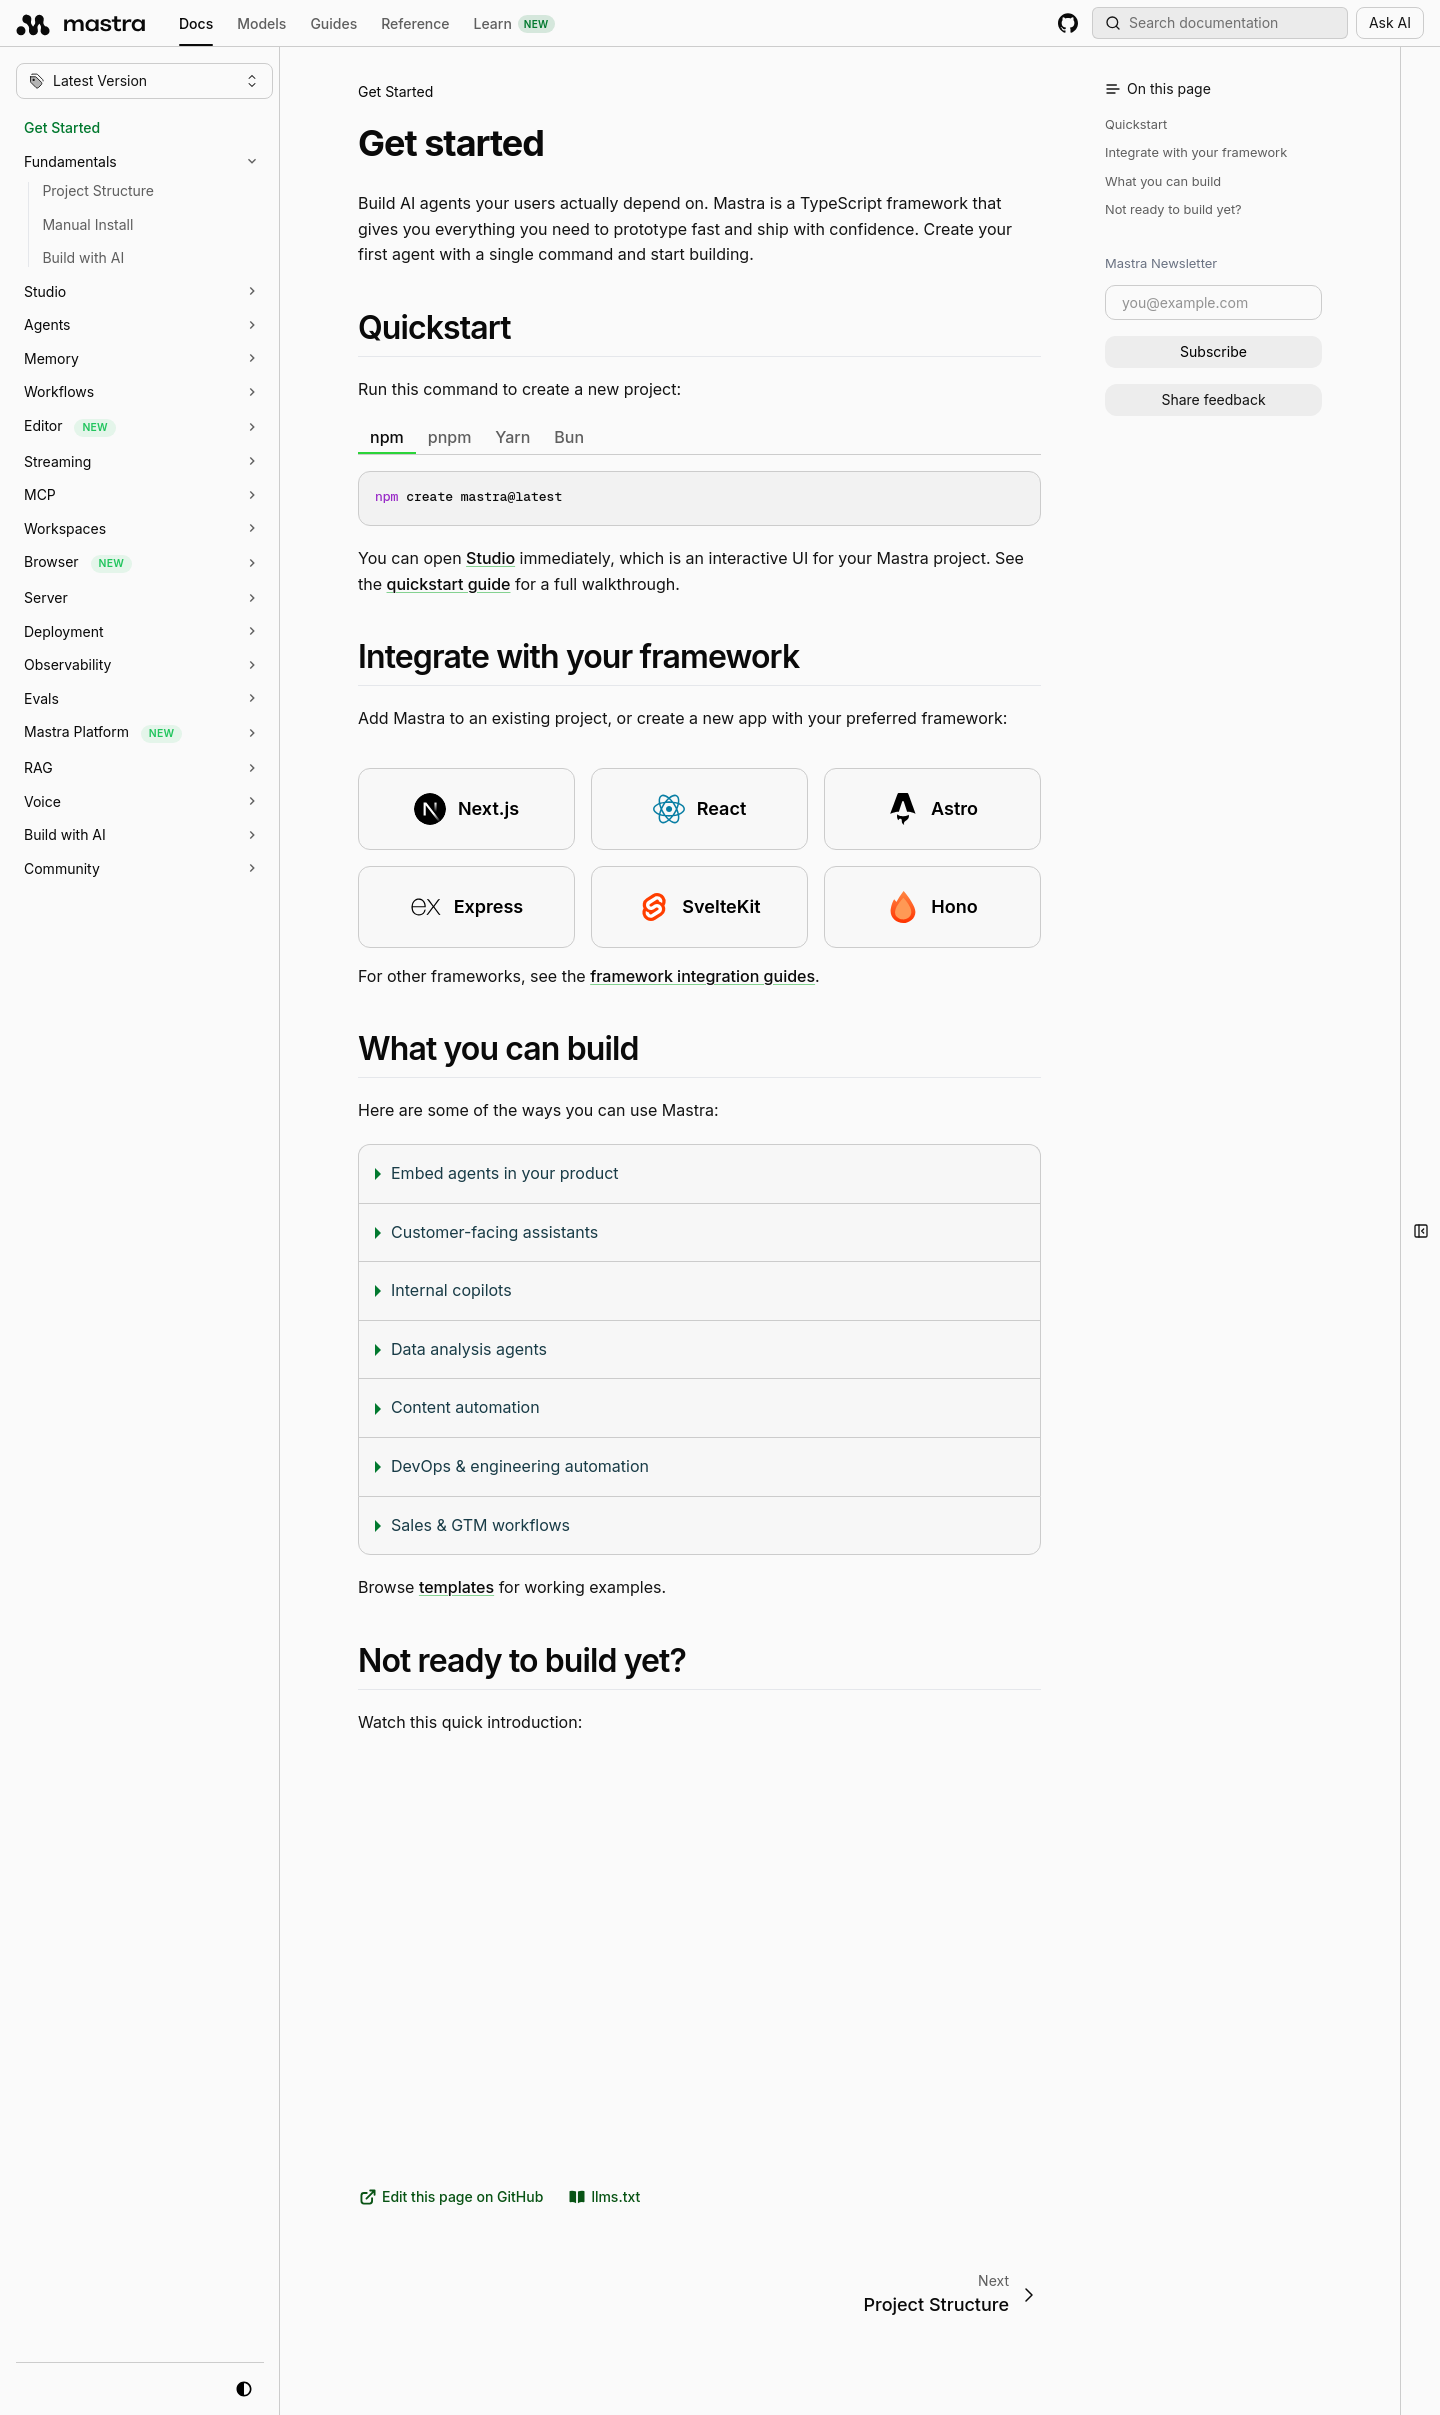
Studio (490, 558)
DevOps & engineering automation (520, 1466)
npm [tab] (387, 436)
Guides (333, 23)
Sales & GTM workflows (480, 1524)
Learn (514, 24)
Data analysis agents (469, 1348)
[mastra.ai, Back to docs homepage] (81, 23)
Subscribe (1213, 351)
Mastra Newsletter (1161, 263)
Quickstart (1136, 124)
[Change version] (144, 81)
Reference (415, 23)
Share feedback (1213, 399)
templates (456, 1587)
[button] (154, 162)
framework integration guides (702, 975)
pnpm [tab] (450, 436)
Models (261, 23)
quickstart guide (449, 583)
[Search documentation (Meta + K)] (1220, 23)
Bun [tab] (569, 436)
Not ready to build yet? (1173, 209)
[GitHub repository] (1068, 23)
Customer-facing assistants (494, 1231)
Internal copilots (451, 1290)
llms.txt (603, 2197)
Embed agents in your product (505, 1173)
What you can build (1163, 181)
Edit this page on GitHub (450, 2197)
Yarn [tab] (512, 436)
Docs (196, 26)
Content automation (465, 1407)
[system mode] (244, 2389)
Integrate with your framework (1196, 152)
